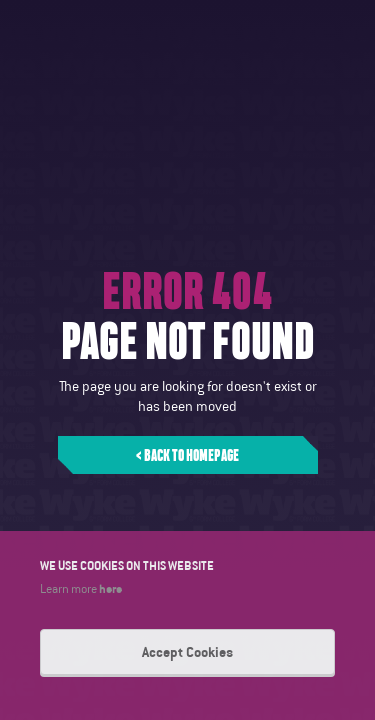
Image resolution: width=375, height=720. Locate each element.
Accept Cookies (187, 652)
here (110, 588)
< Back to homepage (187, 455)
